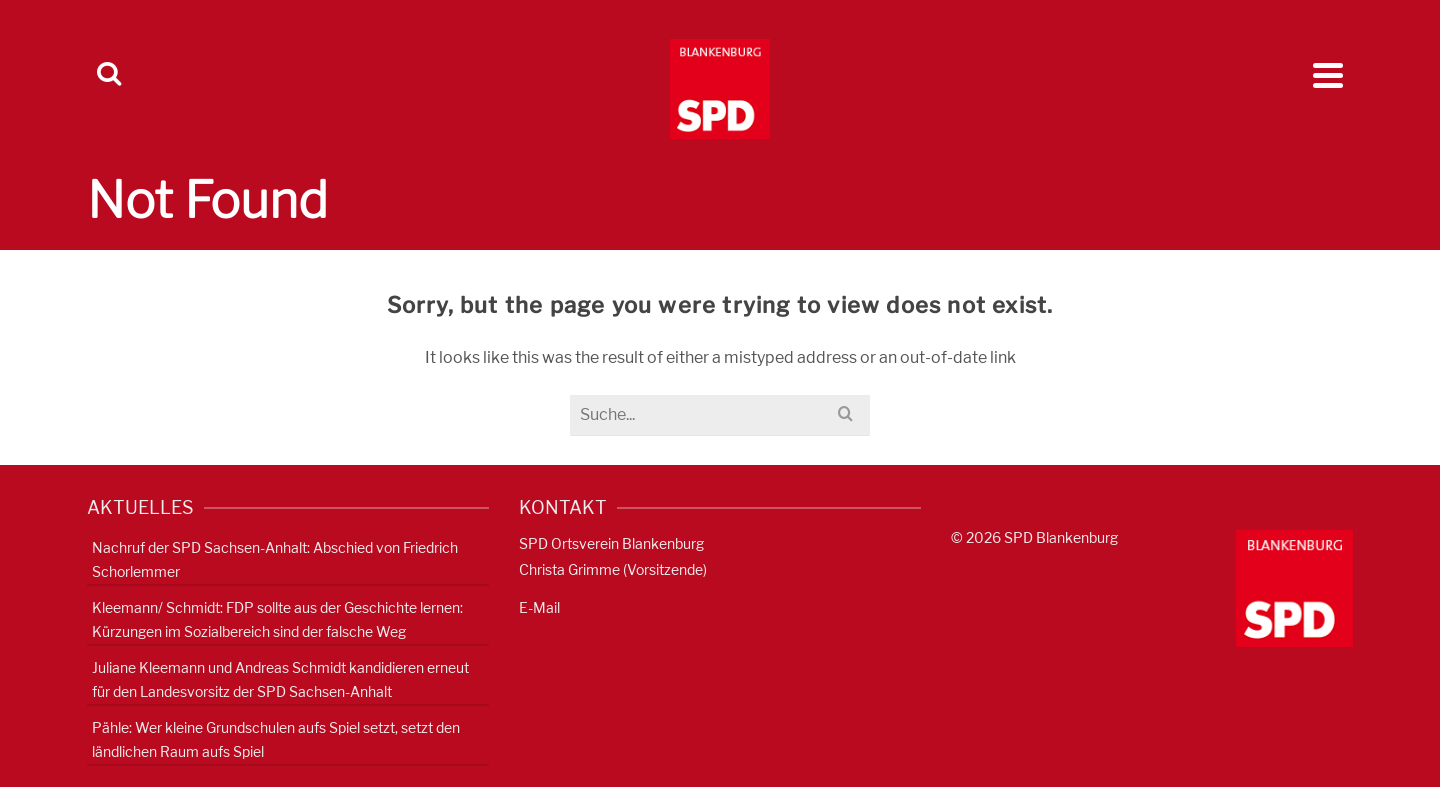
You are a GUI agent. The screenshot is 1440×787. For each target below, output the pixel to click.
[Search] (109, 75)
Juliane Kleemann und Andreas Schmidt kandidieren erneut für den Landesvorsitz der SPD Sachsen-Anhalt (280, 679)
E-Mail (539, 607)
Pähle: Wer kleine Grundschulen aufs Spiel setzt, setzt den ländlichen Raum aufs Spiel (276, 739)
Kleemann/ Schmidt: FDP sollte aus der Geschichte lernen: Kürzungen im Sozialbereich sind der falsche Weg (277, 619)
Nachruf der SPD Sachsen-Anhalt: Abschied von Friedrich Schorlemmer (275, 559)
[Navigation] (1328, 75)
